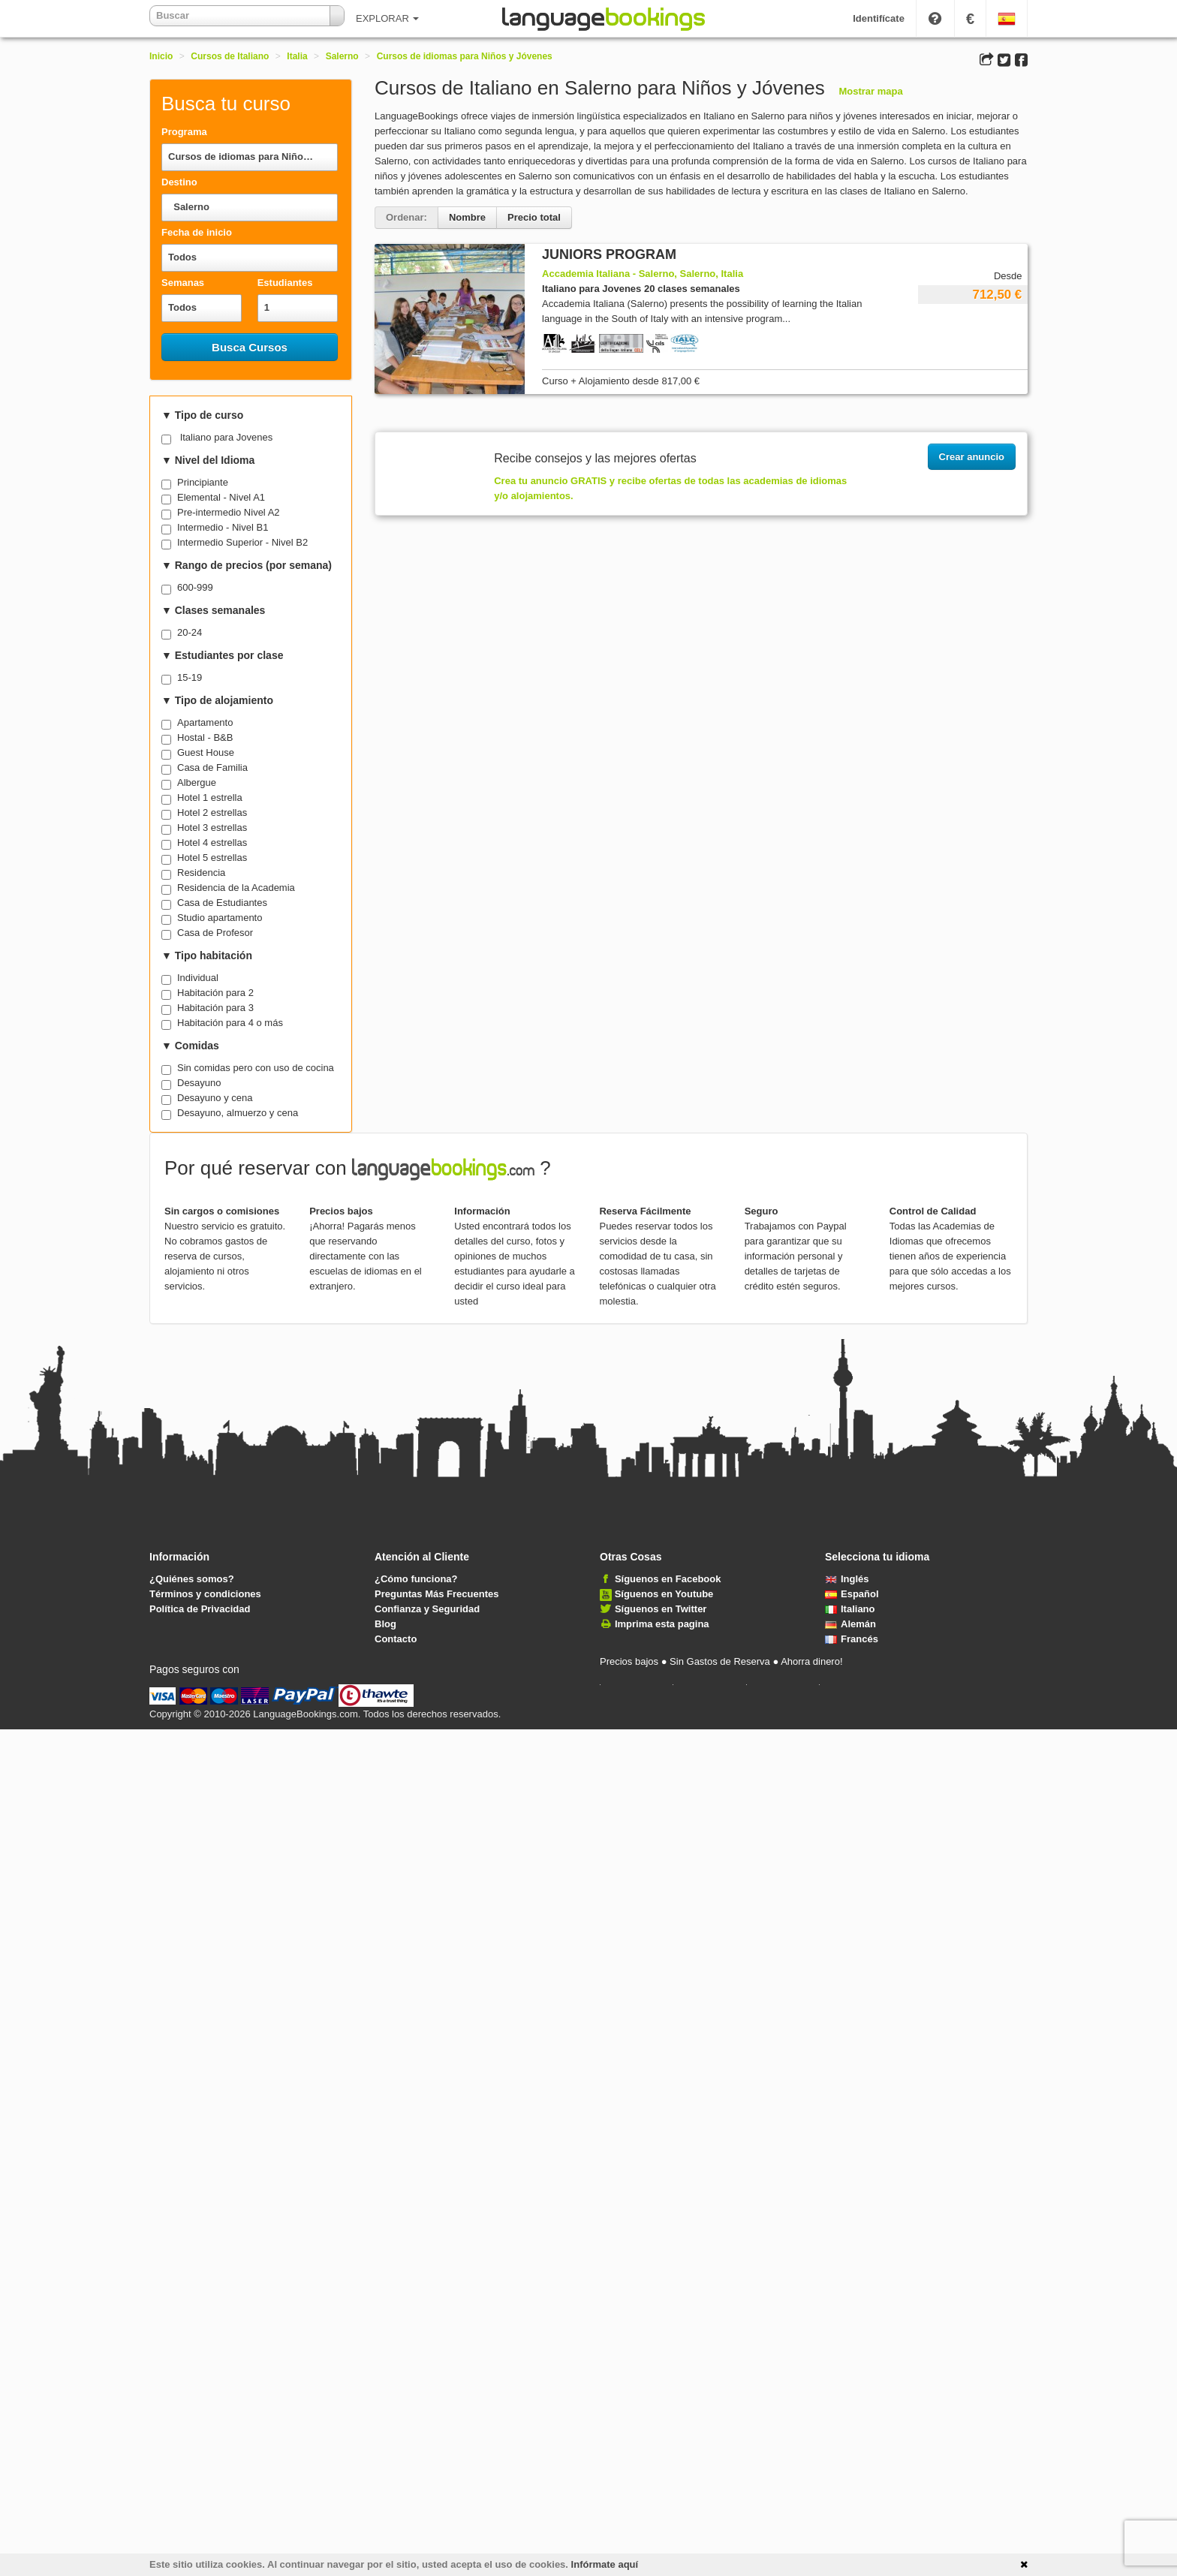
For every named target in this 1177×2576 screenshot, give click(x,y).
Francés (851, 1639)
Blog (385, 1624)
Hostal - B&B (205, 737)
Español (852, 1593)
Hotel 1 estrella (209, 797)
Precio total (534, 217)
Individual (197, 977)
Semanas (182, 282)
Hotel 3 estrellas (212, 827)
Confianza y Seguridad (427, 1609)
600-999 (195, 587)
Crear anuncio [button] (971, 456)
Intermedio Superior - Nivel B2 (242, 542)
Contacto (396, 1639)
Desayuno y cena (214, 1097)
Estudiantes (285, 282)
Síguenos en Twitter (661, 1609)
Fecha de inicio (196, 232)
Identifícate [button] (879, 18)
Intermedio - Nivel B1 (222, 527)
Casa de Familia (212, 767)
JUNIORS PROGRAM (609, 254)
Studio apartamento (219, 917)
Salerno (342, 56)
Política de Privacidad (199, 1609)
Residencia (201, 872)
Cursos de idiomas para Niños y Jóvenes (464, 56)
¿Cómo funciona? (416, 1578)
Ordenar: (406, 217)
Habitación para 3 (215, 1007)
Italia (297, 56)
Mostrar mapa (870, 91)
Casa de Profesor (215, 932)
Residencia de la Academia (236, 887)
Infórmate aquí (605, 2564)
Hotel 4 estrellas (212, 842)
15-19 (189, 677)
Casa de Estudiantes (222, 902)
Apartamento (205, 722)
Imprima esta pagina (662, 1624)
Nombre (467, 217)
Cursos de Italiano (230, 56)
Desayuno (199, 1082)
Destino (179, 182)
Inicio (161, 56)
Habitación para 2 (215, 992)
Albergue (196, 782)
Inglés (847, 1578)
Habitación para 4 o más (230, 1022)
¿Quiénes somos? (191, 1578)
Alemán (850, 1624)
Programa (184, 131)
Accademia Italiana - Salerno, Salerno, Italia (642, 273)
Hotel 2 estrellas (212, 812)
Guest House (205, 752)
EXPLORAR (387, 18)
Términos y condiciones (205, 1593)
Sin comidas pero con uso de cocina (255, 1067)
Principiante (202, 482)
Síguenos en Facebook (668, 1578)
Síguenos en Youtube (664, 1593)
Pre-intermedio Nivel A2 (228, 512)
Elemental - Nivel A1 (221, 497)
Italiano (850, 1609)
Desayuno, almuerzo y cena (237, 1112)
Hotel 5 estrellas (212, 857)
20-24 (189, 632)
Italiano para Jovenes (226, 437)
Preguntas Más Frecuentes (436, 1593)
